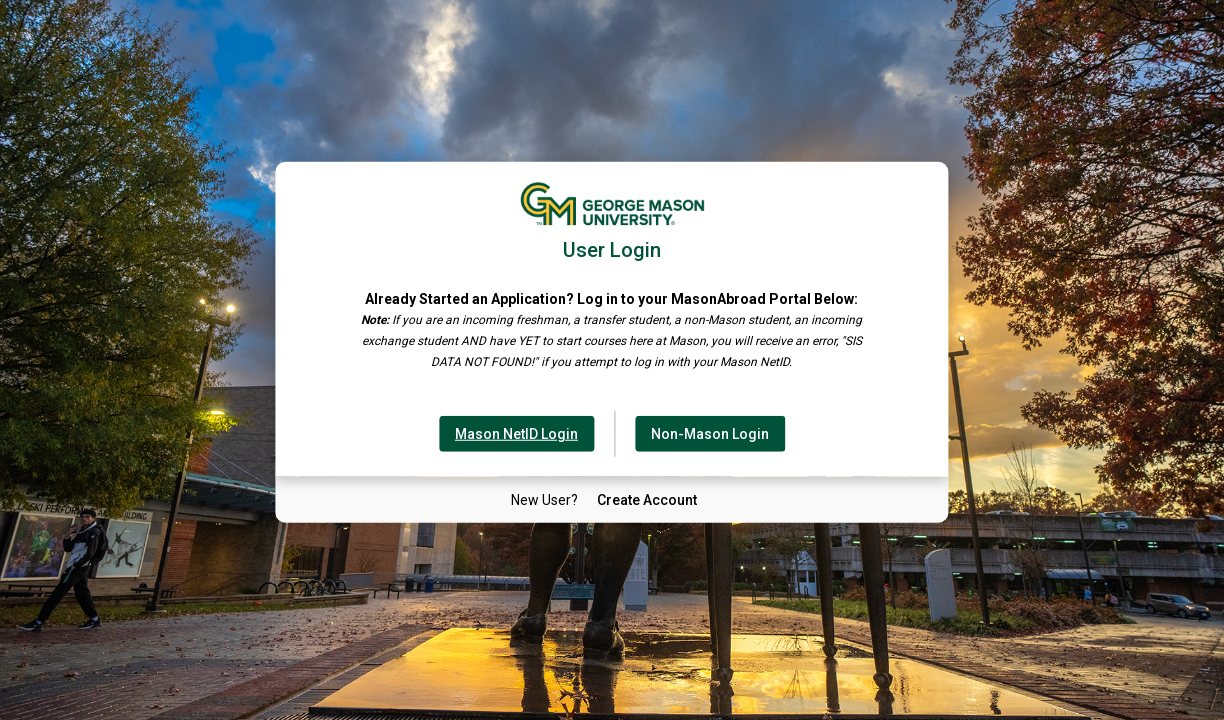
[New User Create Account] (647, 500)
